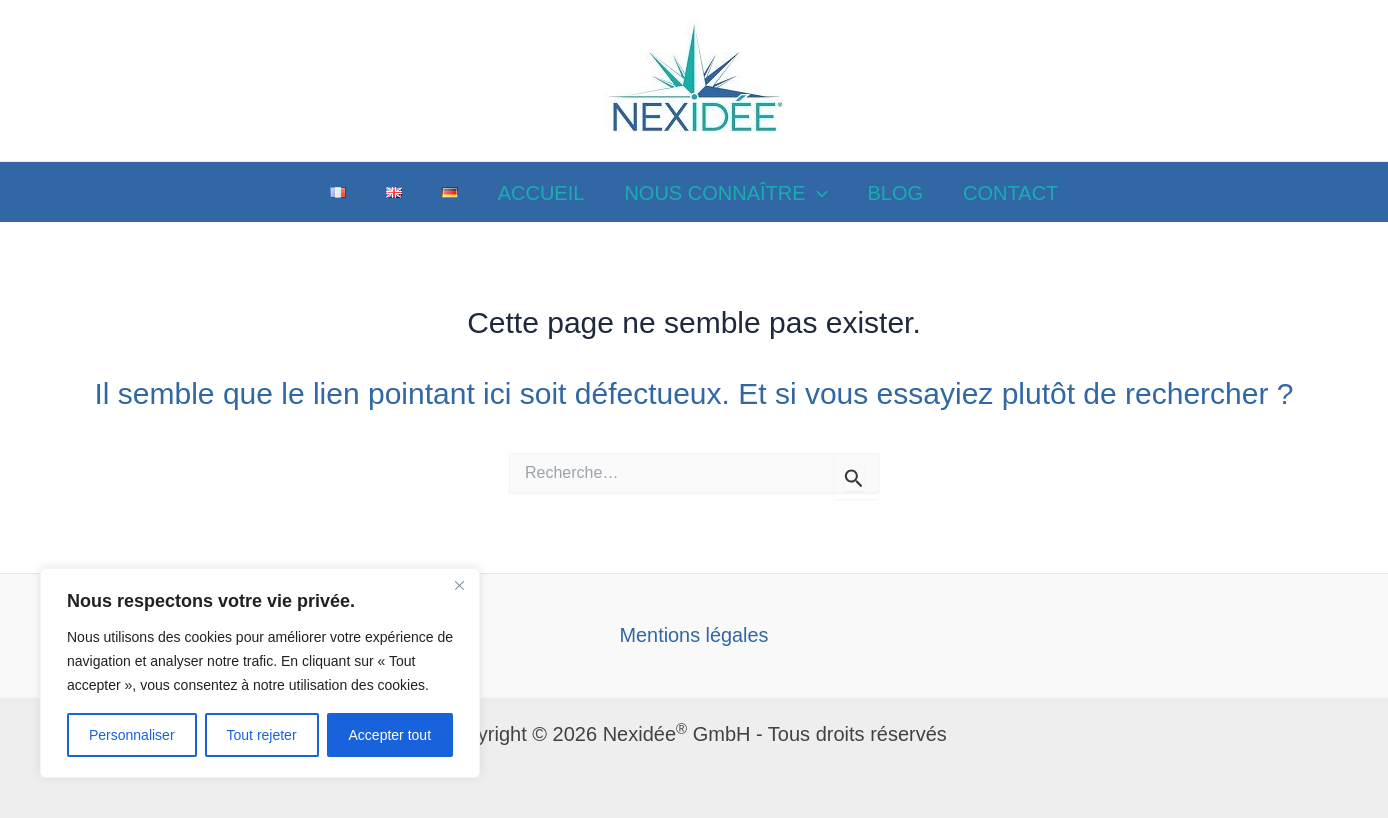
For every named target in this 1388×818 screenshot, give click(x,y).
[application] (817, 193)
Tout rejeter (262, 735)
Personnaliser (132, 735)
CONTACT (1010, 193)
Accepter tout (390, 735)
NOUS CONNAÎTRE (725, 193)
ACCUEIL (541, 193)
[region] (260, 673)
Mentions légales (694, 635)
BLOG (896, 193)
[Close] (459, 585)
